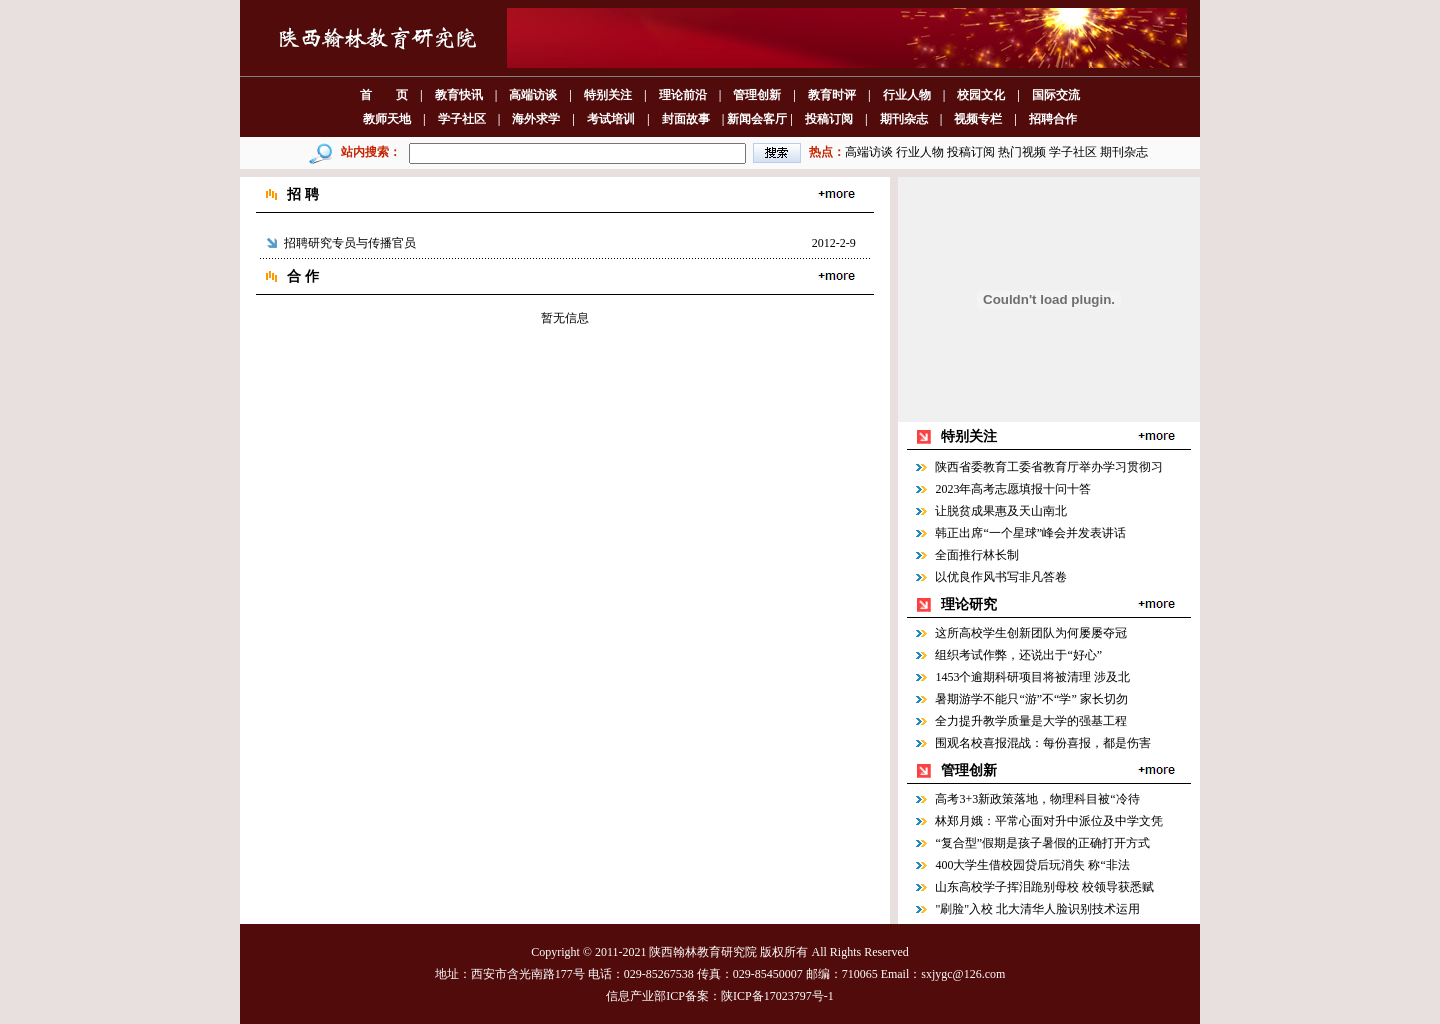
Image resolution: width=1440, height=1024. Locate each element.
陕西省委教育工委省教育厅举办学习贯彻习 (1049, 467)
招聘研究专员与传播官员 (350, 243)
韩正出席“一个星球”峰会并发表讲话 (1030, 533)
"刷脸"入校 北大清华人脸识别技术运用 (1037, 909)
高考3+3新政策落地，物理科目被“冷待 (1037, 799)
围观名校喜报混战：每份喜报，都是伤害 (1043, 743)
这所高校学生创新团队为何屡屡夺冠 (1031, 633)
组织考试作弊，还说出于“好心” (1018, 655)
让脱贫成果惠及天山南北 (1001, 511)
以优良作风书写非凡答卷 (1001, 577)
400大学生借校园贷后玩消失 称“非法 (1032, 865)
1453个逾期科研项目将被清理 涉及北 (1032, 677)
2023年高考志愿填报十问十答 (1013, 489)
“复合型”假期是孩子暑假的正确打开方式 (1042, 843)
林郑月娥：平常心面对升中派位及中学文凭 (1049, 821)
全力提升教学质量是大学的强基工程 (1031, 721)
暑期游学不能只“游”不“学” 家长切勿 (1031, 699)
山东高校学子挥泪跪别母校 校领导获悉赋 (1044, 887)
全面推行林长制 (977, 555)
